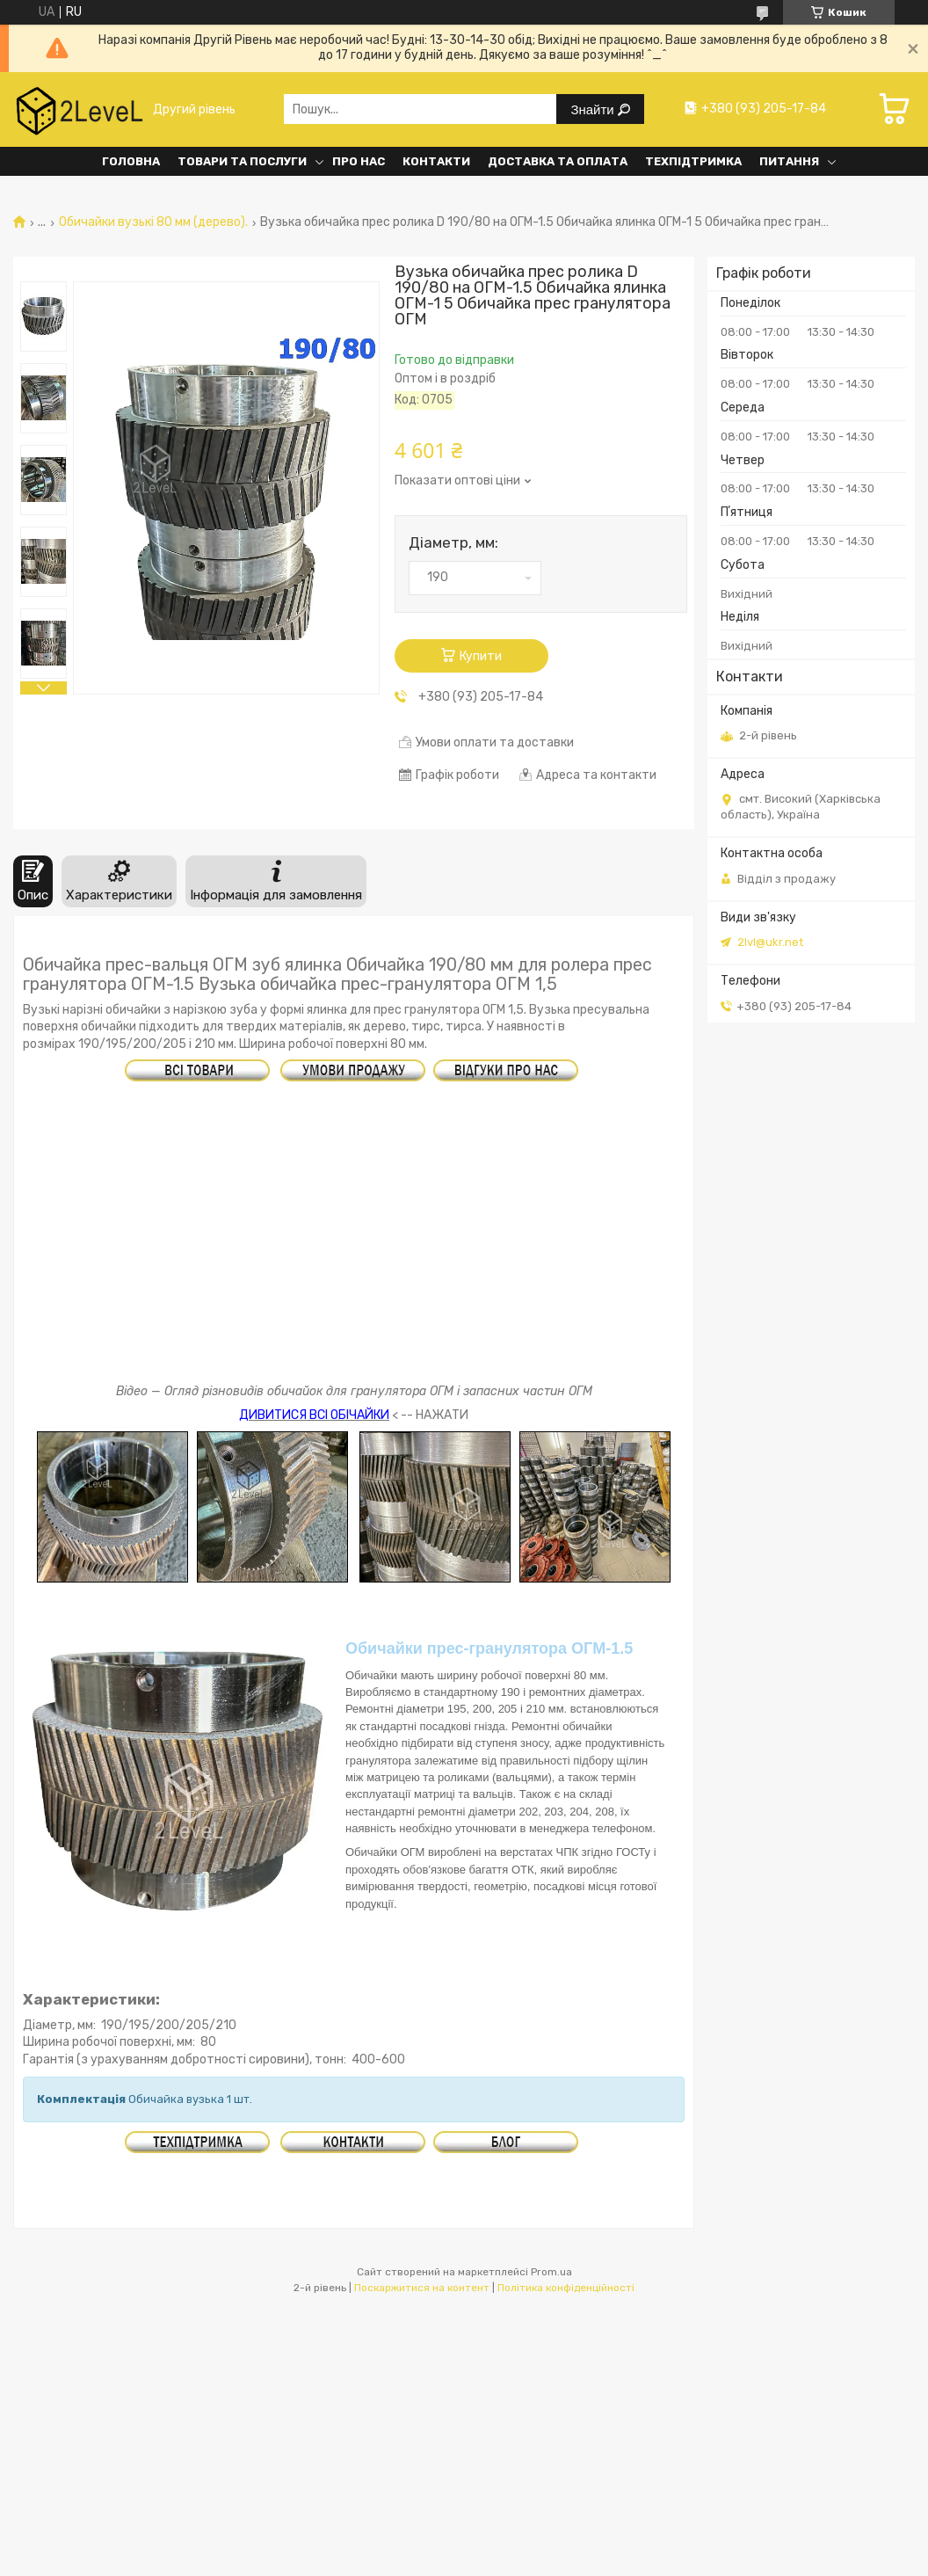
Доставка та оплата (557, 161)
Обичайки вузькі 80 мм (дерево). (153, 222)
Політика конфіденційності (565, 2287)
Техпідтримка (693, 161)
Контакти (436, 161)
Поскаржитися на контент (421, 2287)
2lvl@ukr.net (770, 942)
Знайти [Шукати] (593, 109)
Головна (131, 161)
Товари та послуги (242, 161)
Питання (789, 161)
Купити (481, 656)
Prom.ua (551, 2272)
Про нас (358, 161)
